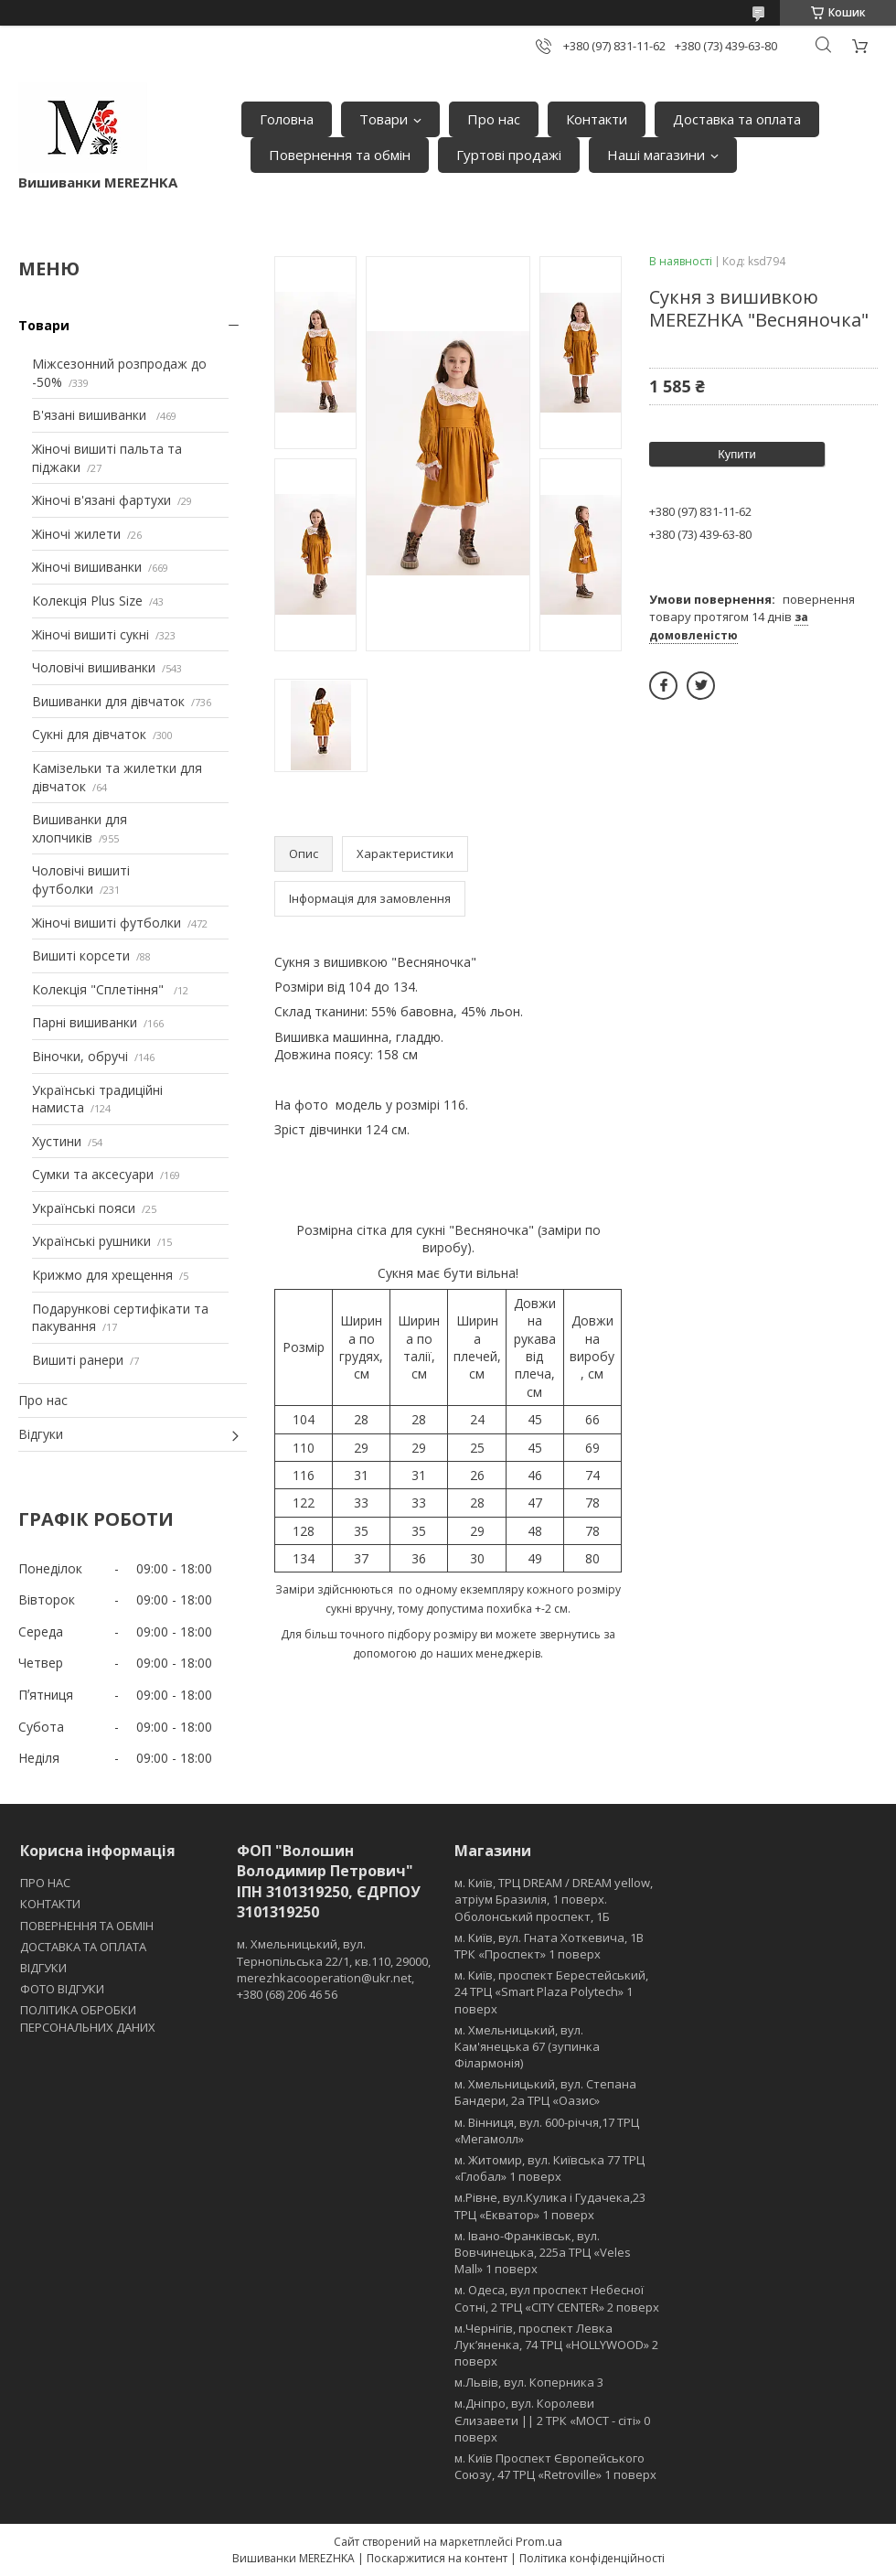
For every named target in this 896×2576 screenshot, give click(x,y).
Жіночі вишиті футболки (106, 922)
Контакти (596, 119)
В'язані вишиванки (91, 415)
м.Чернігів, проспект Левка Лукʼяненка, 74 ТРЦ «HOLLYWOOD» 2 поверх (556, 2344)
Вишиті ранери (77, 1359)
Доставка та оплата (737, 119)
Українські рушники (91, 1241)
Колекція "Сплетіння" (99, 989)
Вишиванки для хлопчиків (79, 828)
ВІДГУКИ (43, 1967)
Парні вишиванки (84, 1022)
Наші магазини (656, 154)
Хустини (56, 1141)
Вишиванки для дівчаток (108, 701)
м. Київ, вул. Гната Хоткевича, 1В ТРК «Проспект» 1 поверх (549, 1945)
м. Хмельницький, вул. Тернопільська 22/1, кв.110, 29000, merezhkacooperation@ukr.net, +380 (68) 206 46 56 (334, 1969)
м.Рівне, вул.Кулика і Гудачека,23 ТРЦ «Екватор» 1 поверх (549, 2205)
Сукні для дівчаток (89, 734)
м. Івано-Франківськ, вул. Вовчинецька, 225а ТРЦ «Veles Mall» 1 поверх (542, 2252)
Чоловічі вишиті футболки (81, 879)
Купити (737, 454)
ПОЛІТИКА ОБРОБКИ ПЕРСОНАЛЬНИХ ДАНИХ (87, 2018)
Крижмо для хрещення (102, 1274)
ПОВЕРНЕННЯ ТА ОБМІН (87, 1925)
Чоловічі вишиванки (93, 667)
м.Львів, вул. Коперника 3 (528, 2382)
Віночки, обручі (80, 1056)
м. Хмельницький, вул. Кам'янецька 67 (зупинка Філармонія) (527, 2046)
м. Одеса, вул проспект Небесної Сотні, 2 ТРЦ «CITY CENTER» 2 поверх (556, 2297)
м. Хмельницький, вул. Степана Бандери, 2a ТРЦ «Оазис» (545, 2092)
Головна (287, 119)
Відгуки (40, 1434)
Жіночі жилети (76, 533)
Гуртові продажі (508, 154)
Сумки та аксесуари (93, 1174)
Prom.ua (539, 2541)
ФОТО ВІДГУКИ (62, 1988)
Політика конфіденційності (592, 2558)
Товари (383, 119)
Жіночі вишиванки (87, 566)
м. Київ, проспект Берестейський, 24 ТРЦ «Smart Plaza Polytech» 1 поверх (551, 1991)
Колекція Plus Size (87, 600)
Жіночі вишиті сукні (90, 634)
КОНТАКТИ (50, 1903)
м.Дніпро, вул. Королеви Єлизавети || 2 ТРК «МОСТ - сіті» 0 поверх (552, 2419)
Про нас (493, 119)
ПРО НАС (45, 1882)
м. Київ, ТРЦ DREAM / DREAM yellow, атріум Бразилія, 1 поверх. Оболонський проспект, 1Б (553, 1899)
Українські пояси (83, 1208)
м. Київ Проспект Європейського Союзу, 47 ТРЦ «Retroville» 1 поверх (555, 2466)
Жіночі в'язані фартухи (101, 500)
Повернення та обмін (340, 154)
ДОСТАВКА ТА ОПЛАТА (83, 1946)
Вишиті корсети (81, 955)
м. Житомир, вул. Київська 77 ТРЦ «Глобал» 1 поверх (549, 2168)
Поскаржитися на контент (437, 2558)
